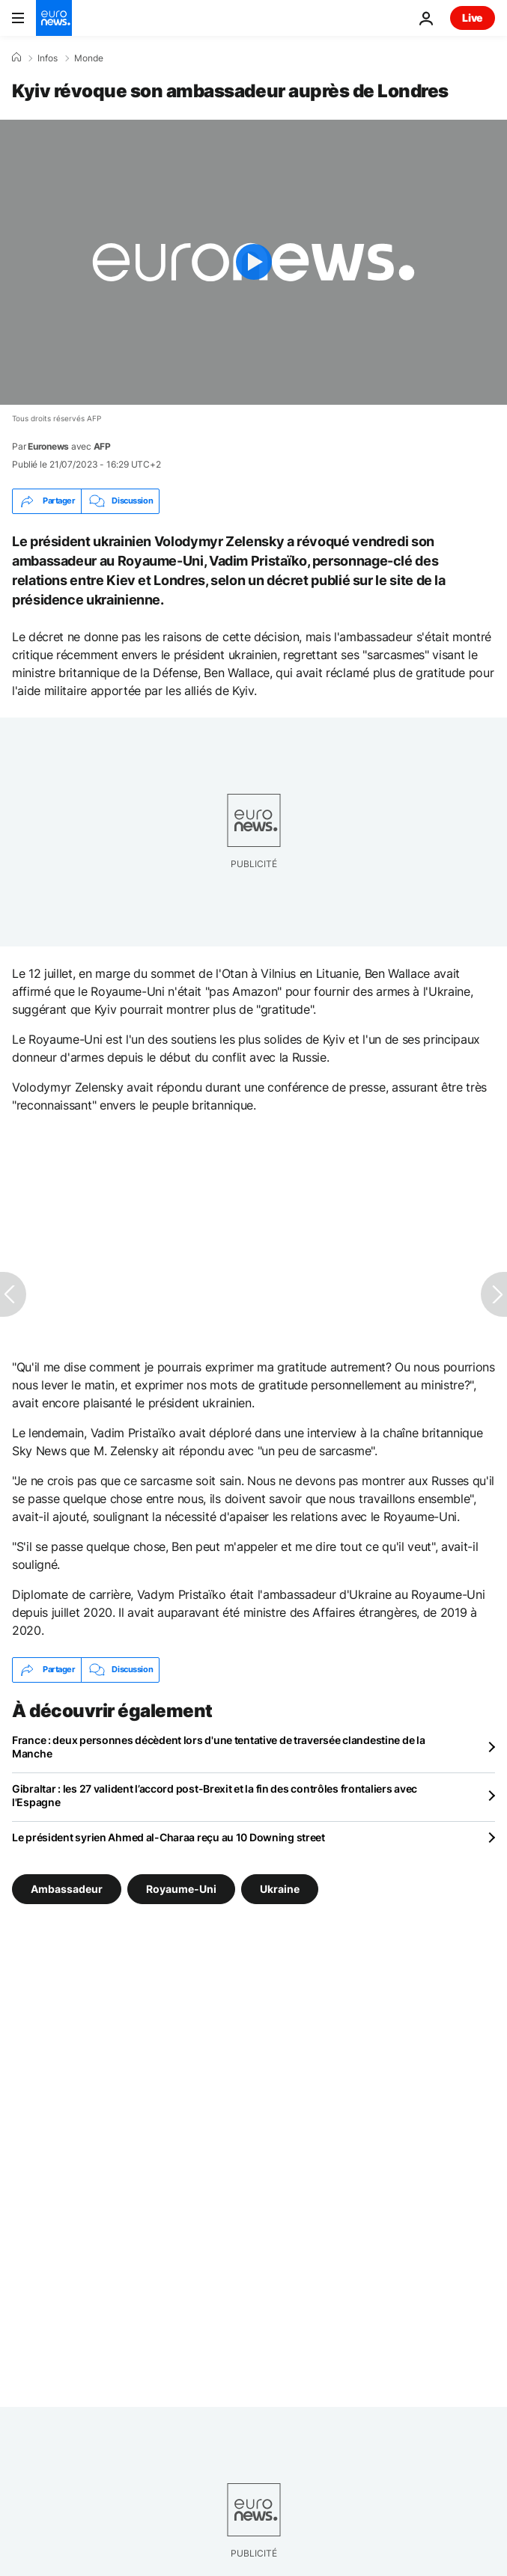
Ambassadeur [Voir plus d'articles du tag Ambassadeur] (67, 1888)
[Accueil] (16, 57)
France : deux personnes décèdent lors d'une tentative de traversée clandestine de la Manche (218, 1747)
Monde (88, 58)
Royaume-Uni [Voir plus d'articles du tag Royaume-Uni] (181, 1888)
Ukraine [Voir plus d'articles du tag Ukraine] (280, 1888)
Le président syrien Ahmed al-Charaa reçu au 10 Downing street (168, 1837)
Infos (47, 58)
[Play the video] (253, 262)
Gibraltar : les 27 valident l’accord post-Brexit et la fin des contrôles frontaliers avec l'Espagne (214, 1795)
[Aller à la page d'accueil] (54, 18)
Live (472, 17)
